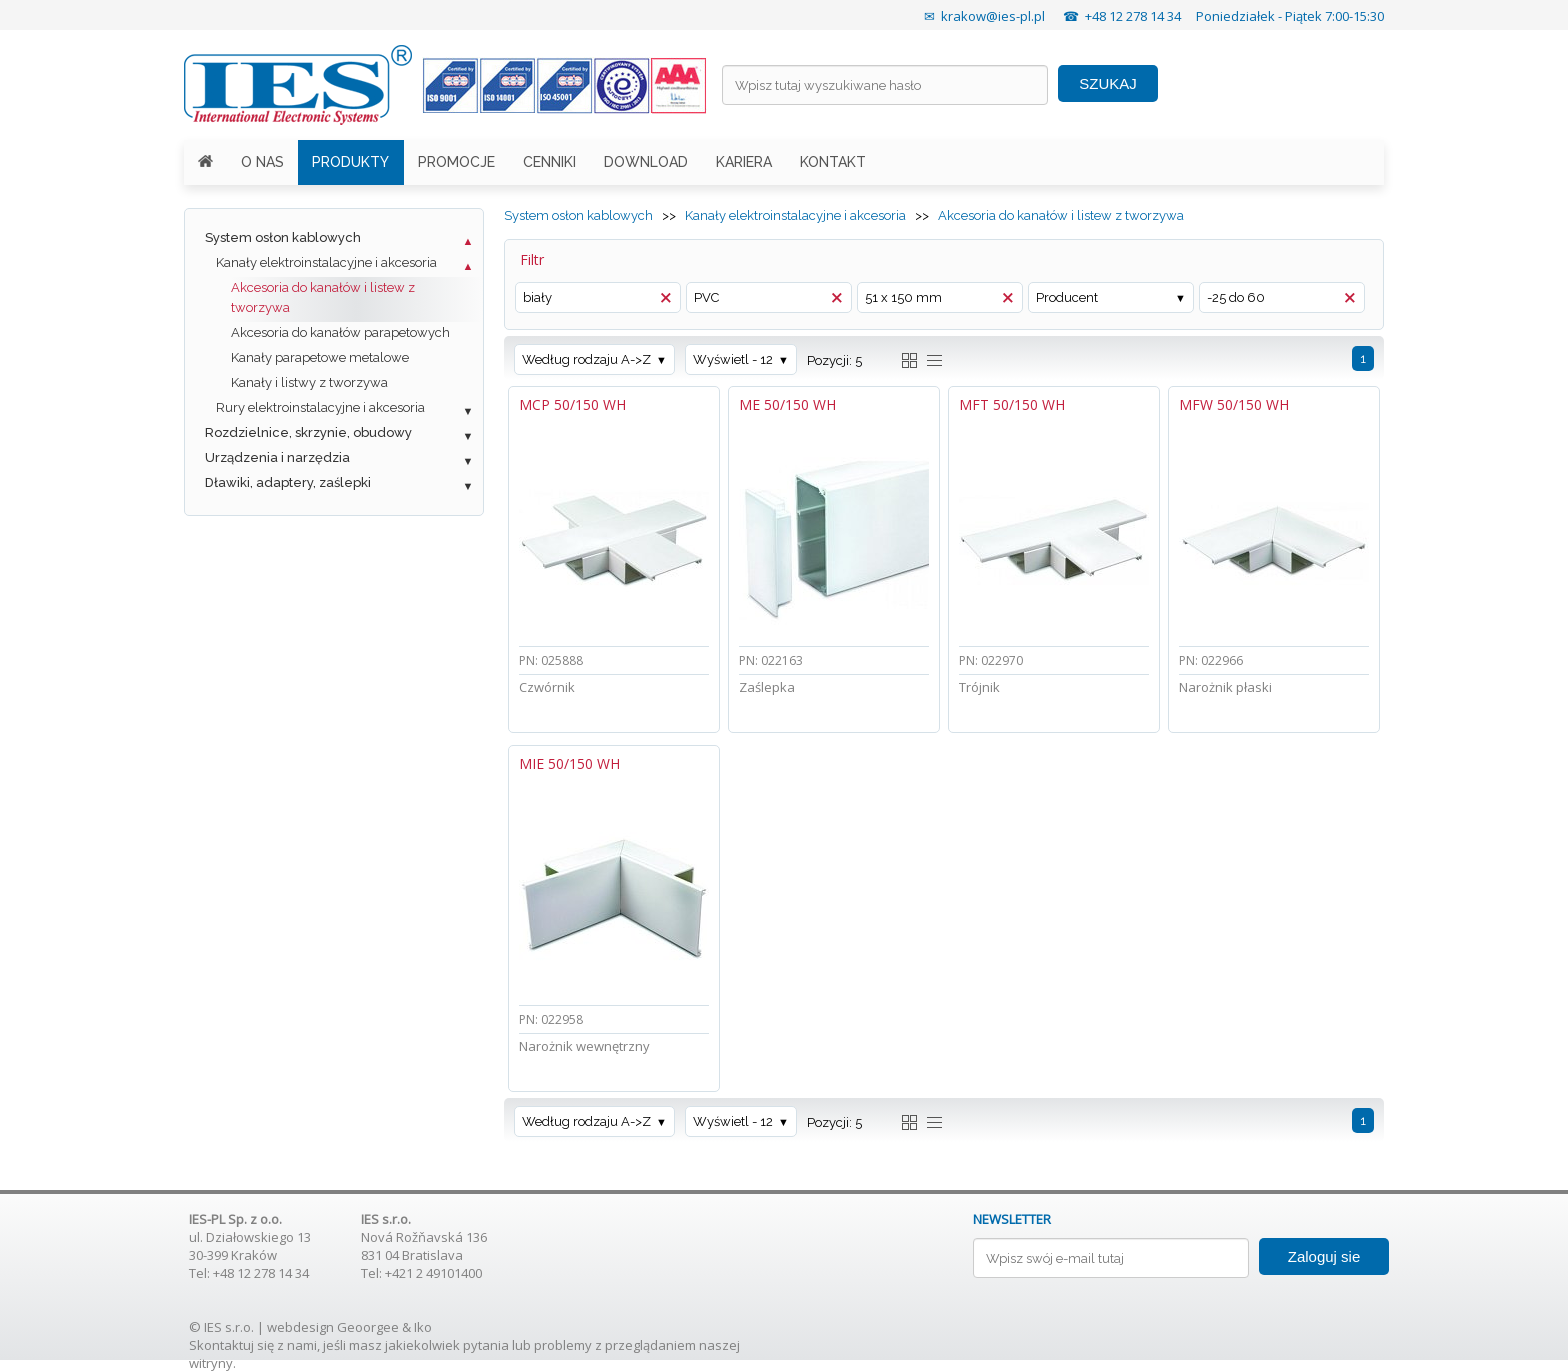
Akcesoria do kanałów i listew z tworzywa (323, 297)
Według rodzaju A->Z (586, 359)
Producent (1067, 297)
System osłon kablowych (283, 237)
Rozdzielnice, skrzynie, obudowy (308, 432)
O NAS (262, 162)
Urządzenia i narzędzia (277, 457)
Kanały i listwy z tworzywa (309, 382)
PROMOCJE (456, 162)
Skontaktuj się (231, 1345)
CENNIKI (549, 162)
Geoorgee (368, 1327)
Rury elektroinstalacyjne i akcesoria (320, 407)
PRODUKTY (350, 162)
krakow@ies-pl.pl (993, 16)
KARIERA (744, 162)
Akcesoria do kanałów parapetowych (340, 332)
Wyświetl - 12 (733, 359)
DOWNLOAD (646, 162)
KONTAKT (833, 162)
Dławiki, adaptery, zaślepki (288, 482)
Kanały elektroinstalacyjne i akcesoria (326, 262)
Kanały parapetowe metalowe (320, 357)
